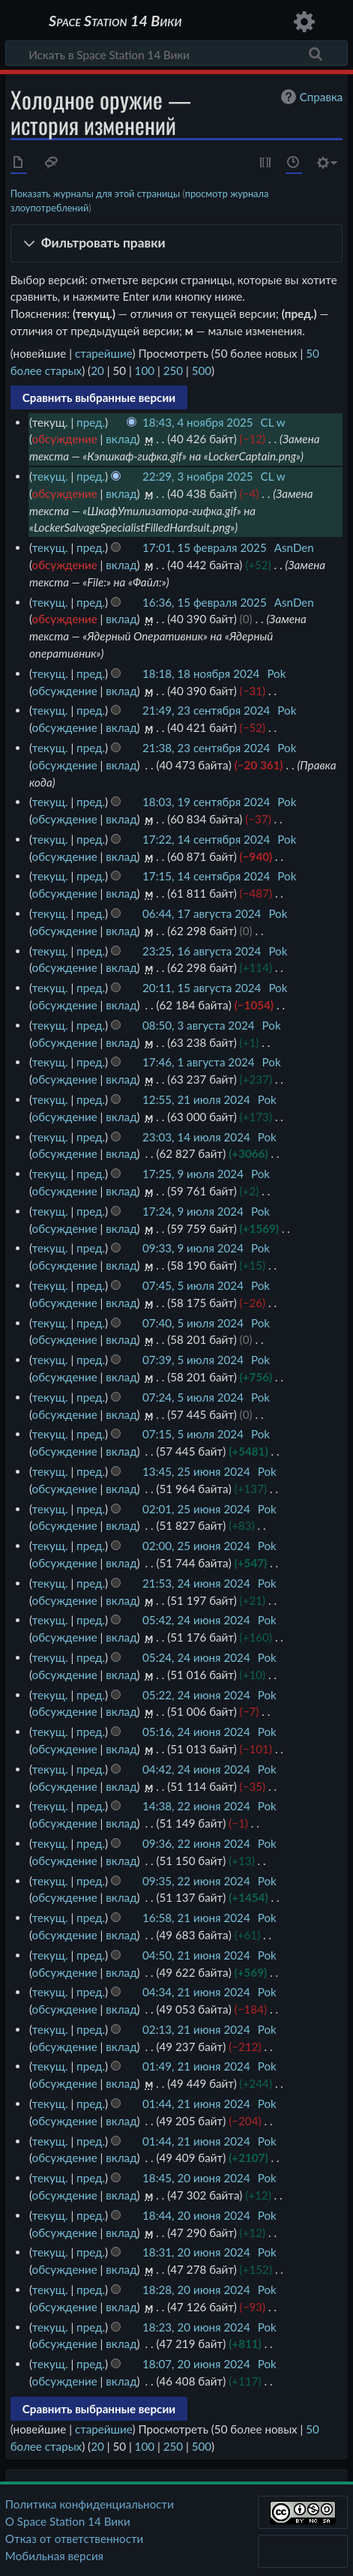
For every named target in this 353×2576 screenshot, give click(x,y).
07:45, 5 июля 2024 (193, 1285)
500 (201, 370)
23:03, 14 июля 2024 (196, 1137)
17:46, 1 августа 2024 (198, 1062)
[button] (177, 243)
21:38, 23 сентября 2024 (206, 747)
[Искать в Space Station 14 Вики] (176, 53)
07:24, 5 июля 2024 (193, 1397)
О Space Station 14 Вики (67, 2521)
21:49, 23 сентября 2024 (206, 710)
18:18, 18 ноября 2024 (200, 673)
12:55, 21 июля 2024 (196, 1099)
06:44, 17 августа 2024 (201, 913)
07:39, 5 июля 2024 (193, 1359)
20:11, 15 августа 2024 (201, 987)
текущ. (50, 476)
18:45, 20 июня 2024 (196, 2178)
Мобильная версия (54, 2556)
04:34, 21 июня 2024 (196, 1992)
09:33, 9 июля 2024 (193, 1248)
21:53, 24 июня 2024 (196, 1583)
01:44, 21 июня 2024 (196, 2103)
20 (97, 370)
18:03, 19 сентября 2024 (206, 801)
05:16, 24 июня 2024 (196, 1731)
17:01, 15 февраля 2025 (204, 547)
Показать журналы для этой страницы (95, 193)
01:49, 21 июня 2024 (196, 2066)
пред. (90, 422)
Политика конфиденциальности (89, 2504)
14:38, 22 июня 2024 (196, 1806)
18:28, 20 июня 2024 (196, 2289)
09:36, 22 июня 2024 (196, 1843)
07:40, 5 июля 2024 (193, 1323)
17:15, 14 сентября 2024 (206, 876)
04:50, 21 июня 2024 (196, 1955)
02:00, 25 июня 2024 (196, 1545)
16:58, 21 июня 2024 (196, 1917)
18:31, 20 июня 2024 (196, 2252)
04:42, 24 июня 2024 (196, 1769)
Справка (310, 96)
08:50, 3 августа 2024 (198, 1025)
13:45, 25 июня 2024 (196, 1471)
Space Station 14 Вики (115, 22)
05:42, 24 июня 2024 (196, 1620)
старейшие (104, 353)
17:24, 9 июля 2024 (193, 1211)
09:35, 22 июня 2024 (196, 1881)
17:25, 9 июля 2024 (193, 1173)
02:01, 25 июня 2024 (196, 1509)
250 (173, 370)
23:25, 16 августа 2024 (201, 951)
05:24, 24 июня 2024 (196, 1657)
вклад (121, 438)
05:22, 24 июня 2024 (196, 1695)
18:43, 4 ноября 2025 (197, 422)
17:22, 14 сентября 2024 (206, 839)
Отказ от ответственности (74, 2538)
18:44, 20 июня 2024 (196, 2215)
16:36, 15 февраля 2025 (204, 602)
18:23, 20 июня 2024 (196, 2327)
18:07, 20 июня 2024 (196, 2364)
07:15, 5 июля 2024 (193, 1434)
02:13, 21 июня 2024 (196, 2029)
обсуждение (64, 438)
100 (144, 370)
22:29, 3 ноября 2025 (197, 476)
